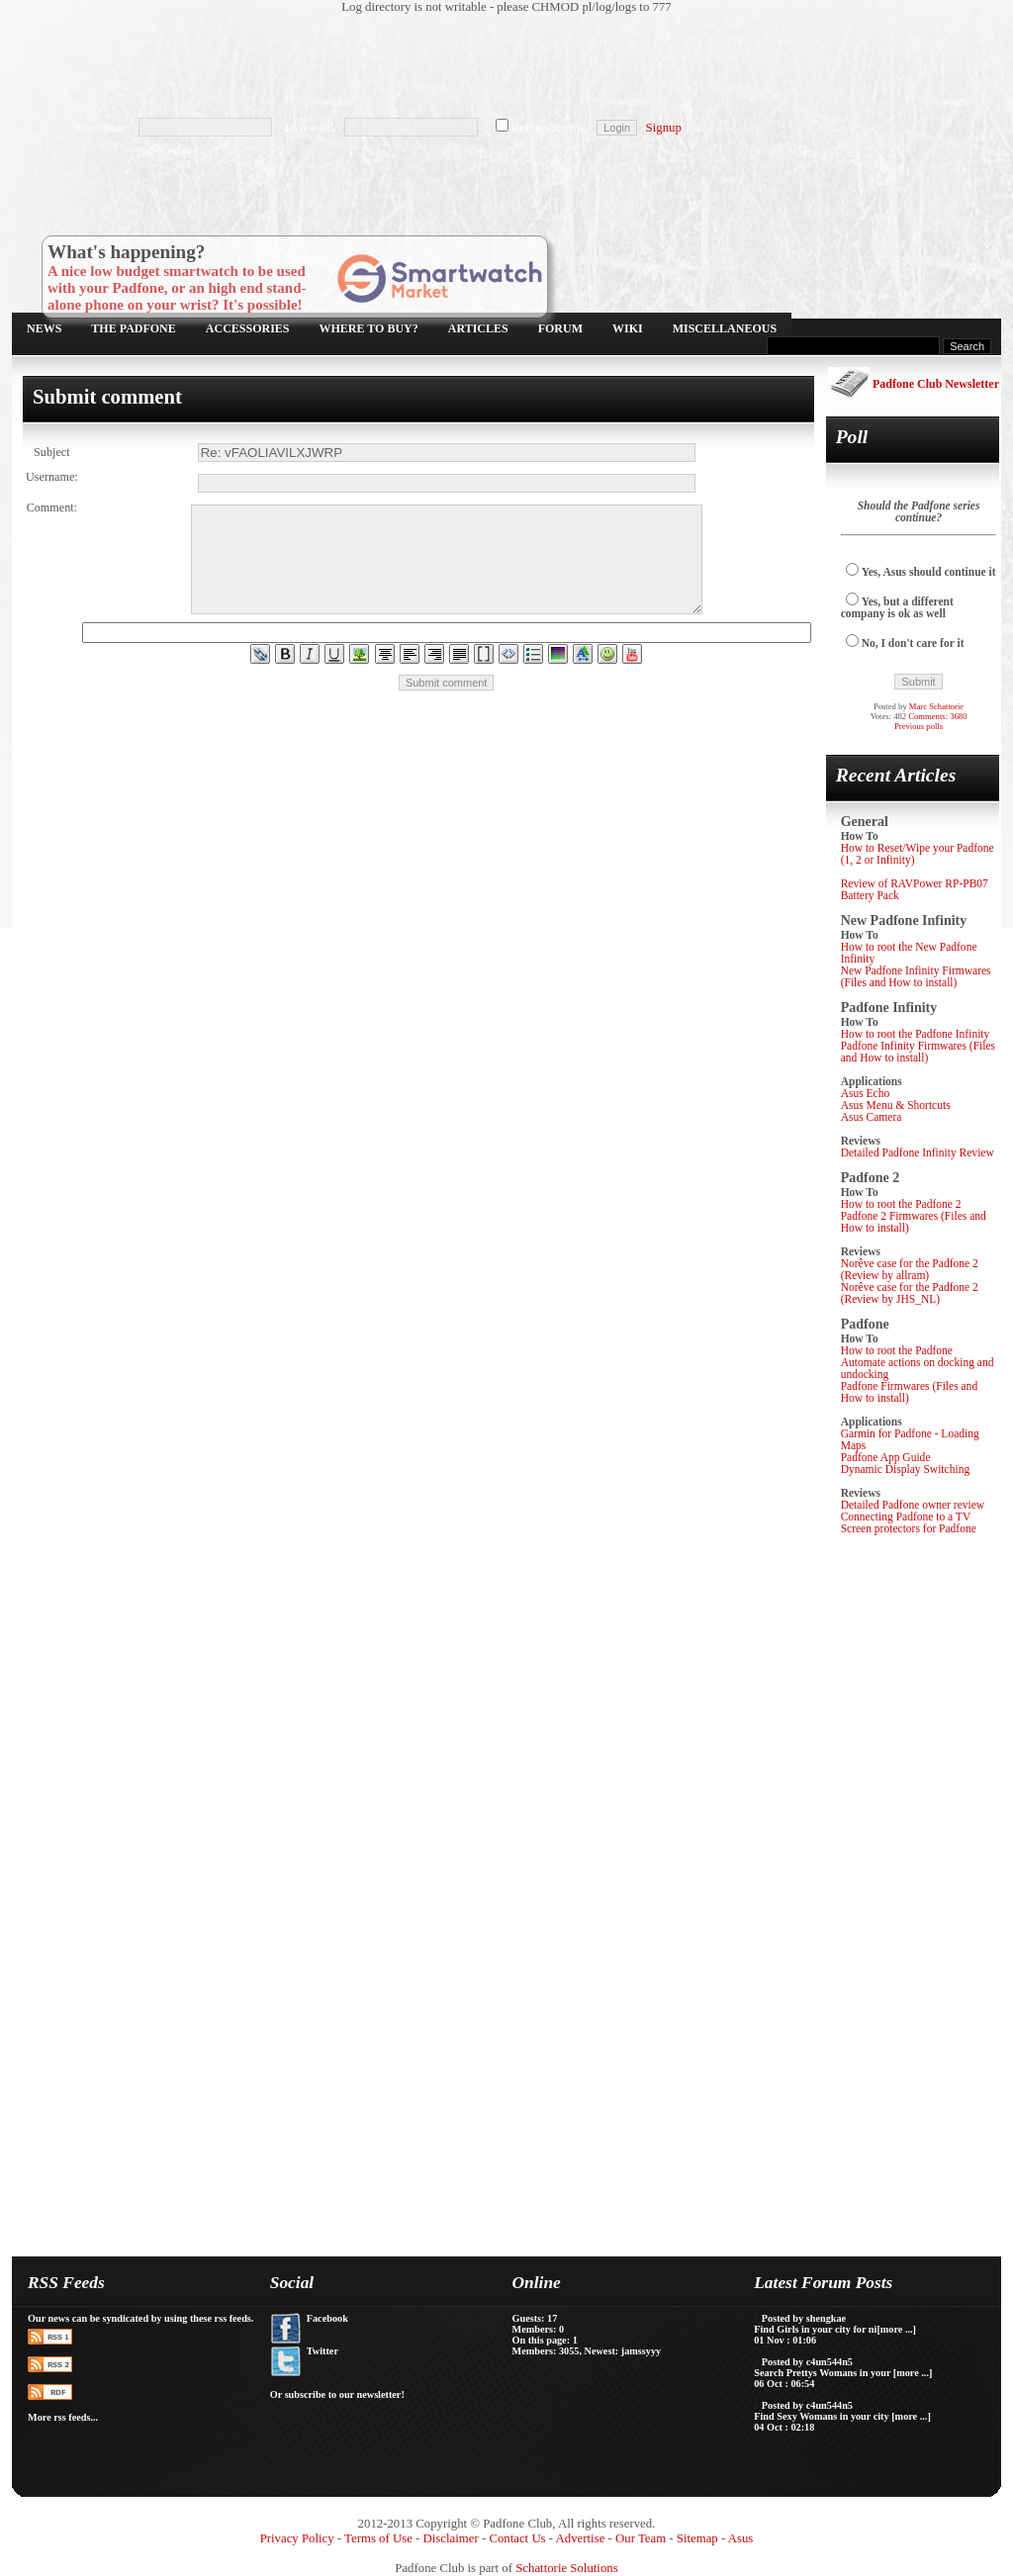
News (44, 328)
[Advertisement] (496, 64)
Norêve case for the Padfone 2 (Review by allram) (909, 1269)
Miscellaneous (725, 328)
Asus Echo (865, 1093)
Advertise (580, 2538)
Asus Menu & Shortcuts (896, 1105)
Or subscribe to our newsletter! (337, 2394)
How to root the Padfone (897, 1350)
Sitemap (697, 2538)
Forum (560, 328)
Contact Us (517, 2538)
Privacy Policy (297, 2538)
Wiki (627, 328)
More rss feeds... (63, 2417)
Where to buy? (369, 328)
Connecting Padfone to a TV (906, 1516)
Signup (664, 128)
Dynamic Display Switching (905, 1469)
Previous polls (918, 726)
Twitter (322, 2351)
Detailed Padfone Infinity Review (917, 1152)
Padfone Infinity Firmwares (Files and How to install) (918, 1051)
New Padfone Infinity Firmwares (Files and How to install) (916, 976)
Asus (741, 2538)
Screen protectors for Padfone (908, 1528)
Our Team (640, 2538)
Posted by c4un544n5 (807, 2361)
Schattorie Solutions (566, 2568)
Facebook (327, 2318)
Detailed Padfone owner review (913, 1505)
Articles (478, 328)
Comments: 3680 (937, 716)
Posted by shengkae (804, 2318)
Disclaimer (451, 2538)
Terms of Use (378, 2538)
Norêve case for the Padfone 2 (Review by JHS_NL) (909, 1293)
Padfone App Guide (886, 1457)
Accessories (248, 328)
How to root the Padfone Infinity (915, 1034)
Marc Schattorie (936, 706)
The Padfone (133, 328)
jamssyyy (641, 2351)
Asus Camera (871, 1117)
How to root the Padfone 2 (901, 1204)
